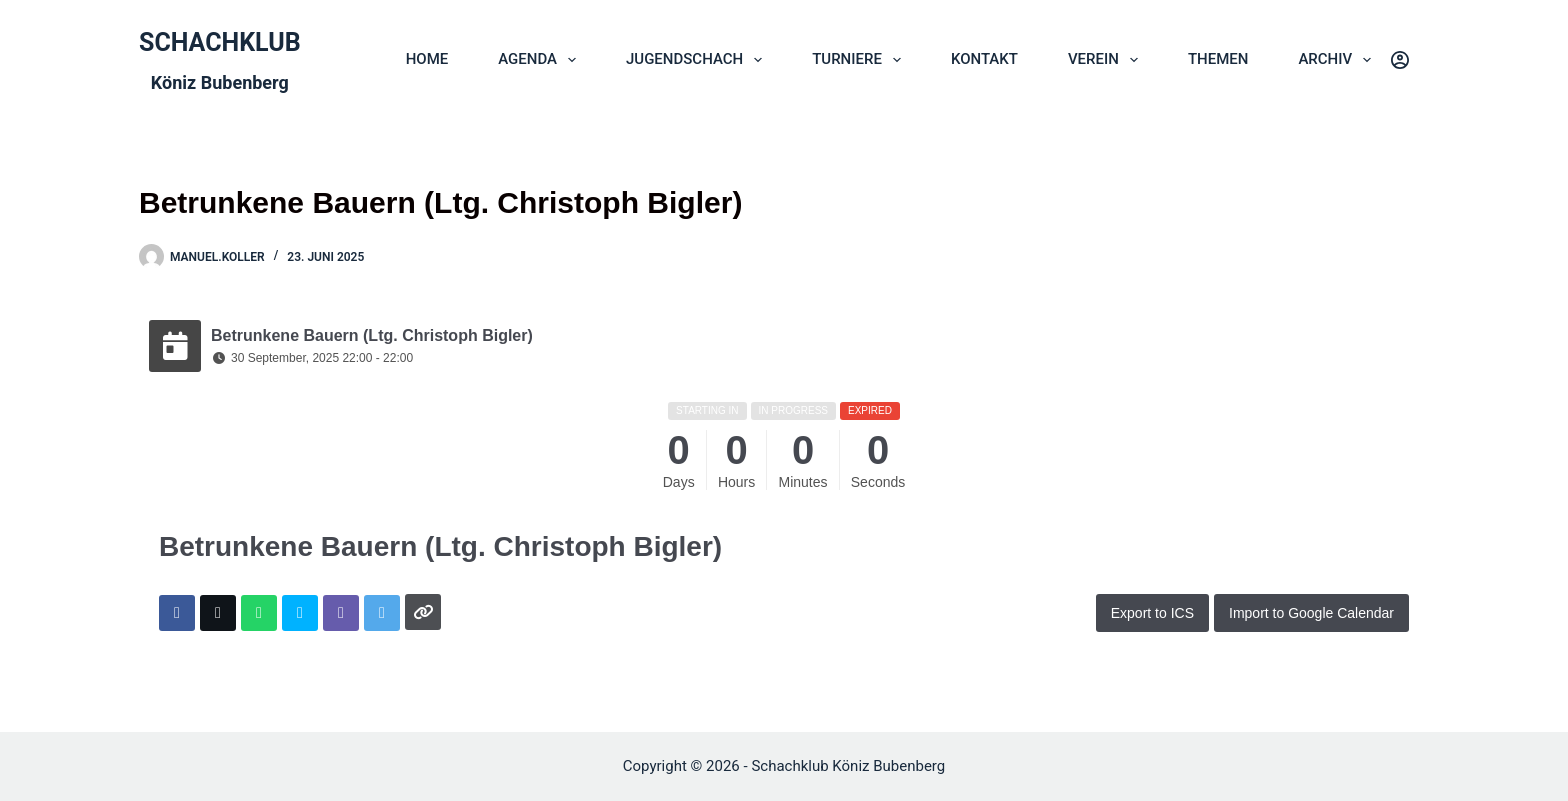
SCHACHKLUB (220, 42)
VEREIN (1107, 60)
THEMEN (1218, 59)
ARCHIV (1338, 60)
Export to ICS (1152, 613)
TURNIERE (860, 60)
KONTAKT (984, 59)
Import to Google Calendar (1311, 613)
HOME (427, 59)
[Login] (1400, 60)
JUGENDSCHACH (698, 60)
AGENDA (541, 60)
